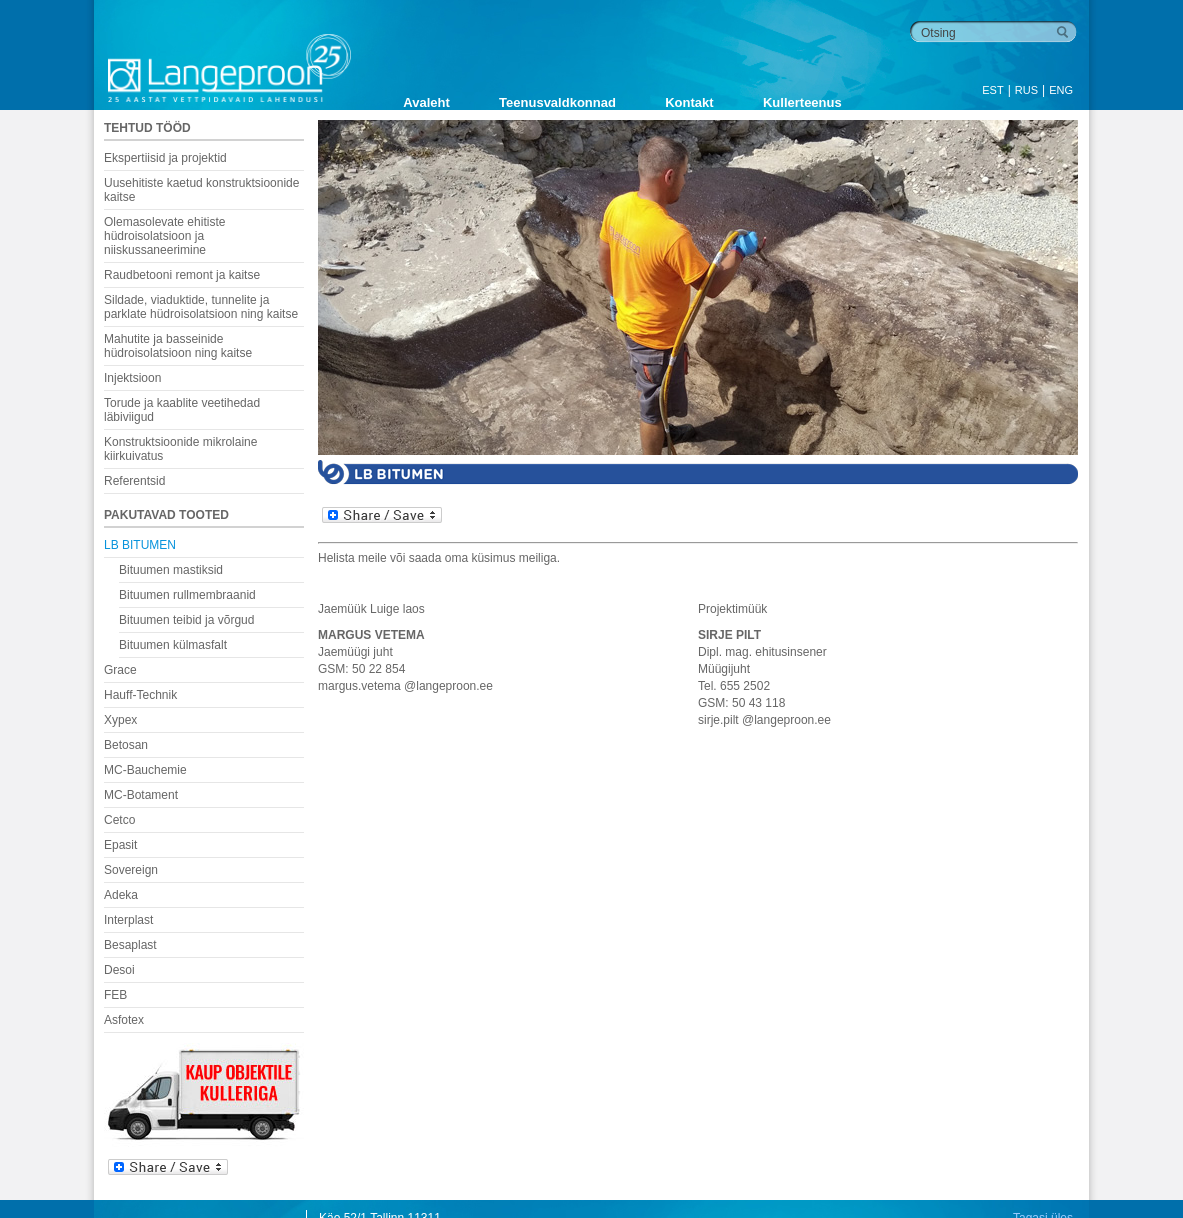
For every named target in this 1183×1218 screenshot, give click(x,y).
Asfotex (124, 1020)
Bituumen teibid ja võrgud (186, 620)
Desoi (119, 970)
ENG (1061, 90)
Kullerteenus (802, 102)
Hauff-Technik (140, 695)
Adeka (121, 895)
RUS (1026, 90)
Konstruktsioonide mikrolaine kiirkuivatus (180, 449)
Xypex (120, 720)
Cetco (119, 820)
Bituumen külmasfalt (173, 645)
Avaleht (426, 102)
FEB (115, 995)
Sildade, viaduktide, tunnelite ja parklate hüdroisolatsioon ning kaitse (201, 307)
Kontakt (689, 102)
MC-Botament (141, 795)
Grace (120, 670)
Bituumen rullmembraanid (187, 595)
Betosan (126, 745)
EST (992, 90)
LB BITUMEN (140, 545)
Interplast (128, 920)
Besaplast (130, 945)
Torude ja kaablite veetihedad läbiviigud (182, 410)
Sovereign (131, 870)
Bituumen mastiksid (171, 570)
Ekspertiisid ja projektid (165, 158)
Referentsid (134, 481)
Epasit (120, 845)
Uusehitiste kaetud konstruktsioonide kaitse (201, 190)
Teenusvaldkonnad (557, 102)
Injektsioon (132, 378)
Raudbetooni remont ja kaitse (182, 275)
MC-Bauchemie (145, 770)
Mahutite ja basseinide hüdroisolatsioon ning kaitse (178, 346)
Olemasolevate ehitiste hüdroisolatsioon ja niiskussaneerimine (164, 236)
